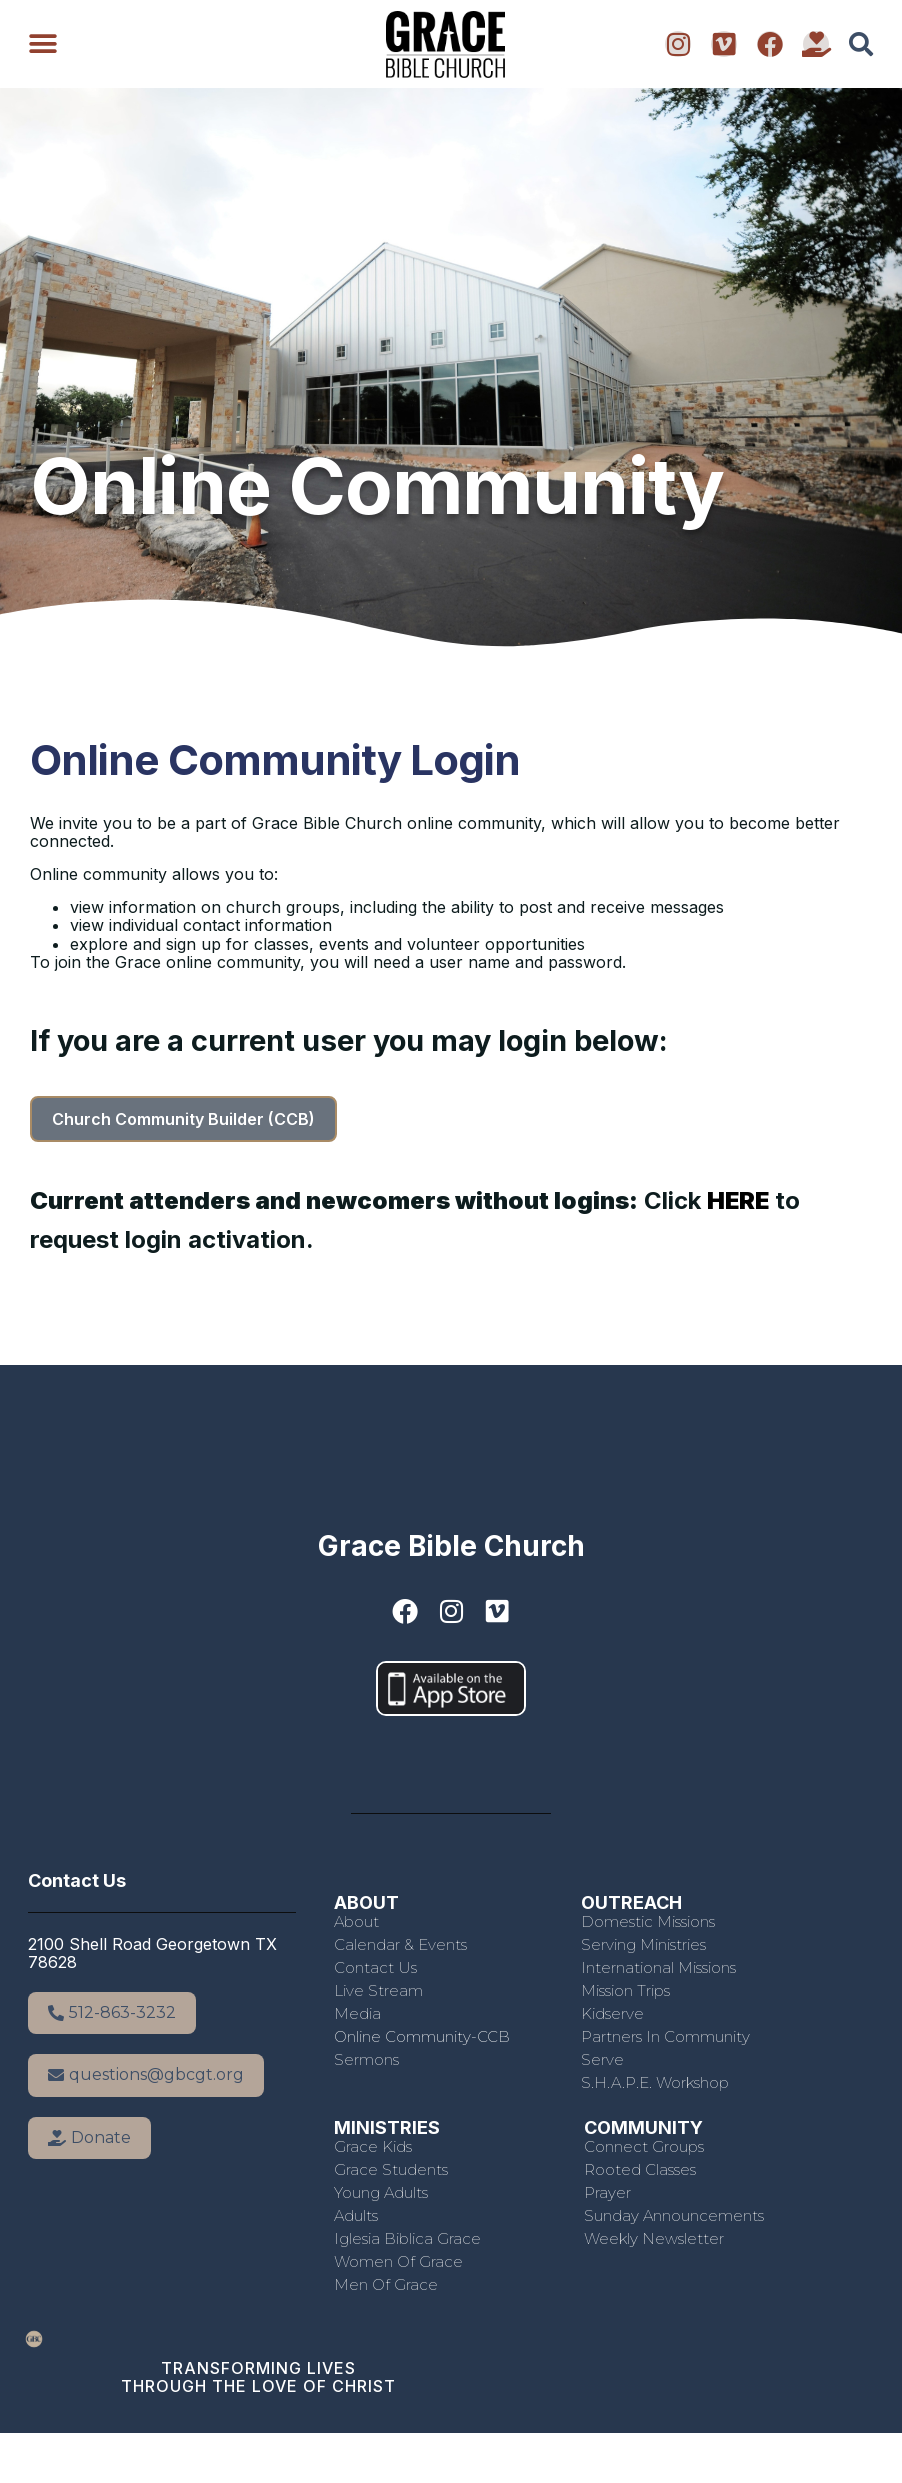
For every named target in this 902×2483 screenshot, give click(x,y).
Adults (356, 2215)
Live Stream (378, 1990)
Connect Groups (644, 2146)
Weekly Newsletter (654, 2238)
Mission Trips (625, 1990)
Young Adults (381, 2192)
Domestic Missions (648, 1921)
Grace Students (391, 2169)
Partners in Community (665, 2036)
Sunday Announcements (674, 2215)
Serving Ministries (643, 1944)
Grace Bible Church (451, 1546)
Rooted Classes (640, 2169)
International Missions (658, 1967)
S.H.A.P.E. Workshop (655, 2082)
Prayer (607, 2192)
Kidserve (612, 2013)
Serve (602, 2059)
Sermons (366, 2059)
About (356, 1921)
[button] (42, 44)
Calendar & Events (400, 1944)
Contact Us (375, 1967)
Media (357, 2013)
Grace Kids (373, 2146)
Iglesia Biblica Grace (407, 2238)
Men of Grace (386, 2284)
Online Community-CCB (422, 2036)
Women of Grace (398, 2261)
